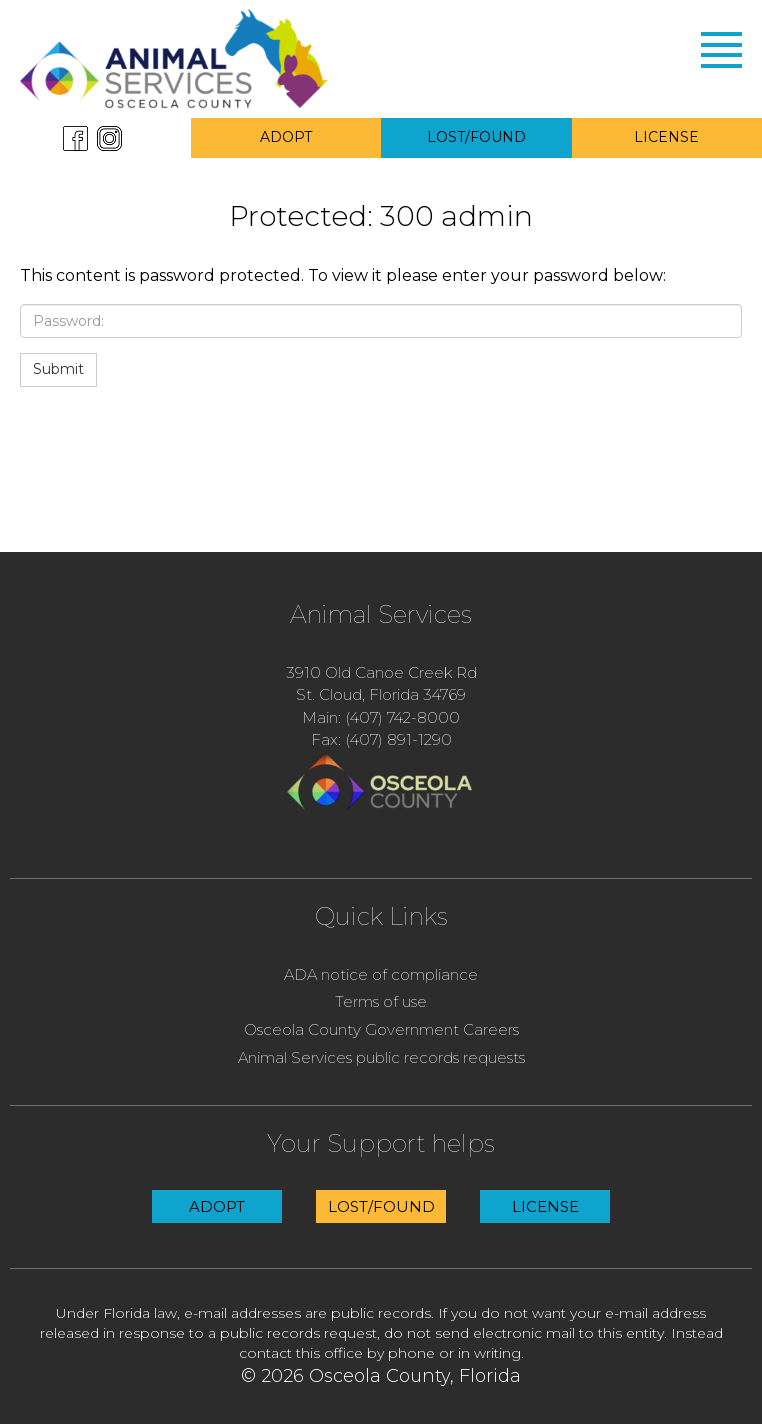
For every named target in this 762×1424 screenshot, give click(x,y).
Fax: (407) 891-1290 (381, 739)
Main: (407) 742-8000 (381, 717)
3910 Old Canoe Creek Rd (381, 672)
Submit (58, 369)
